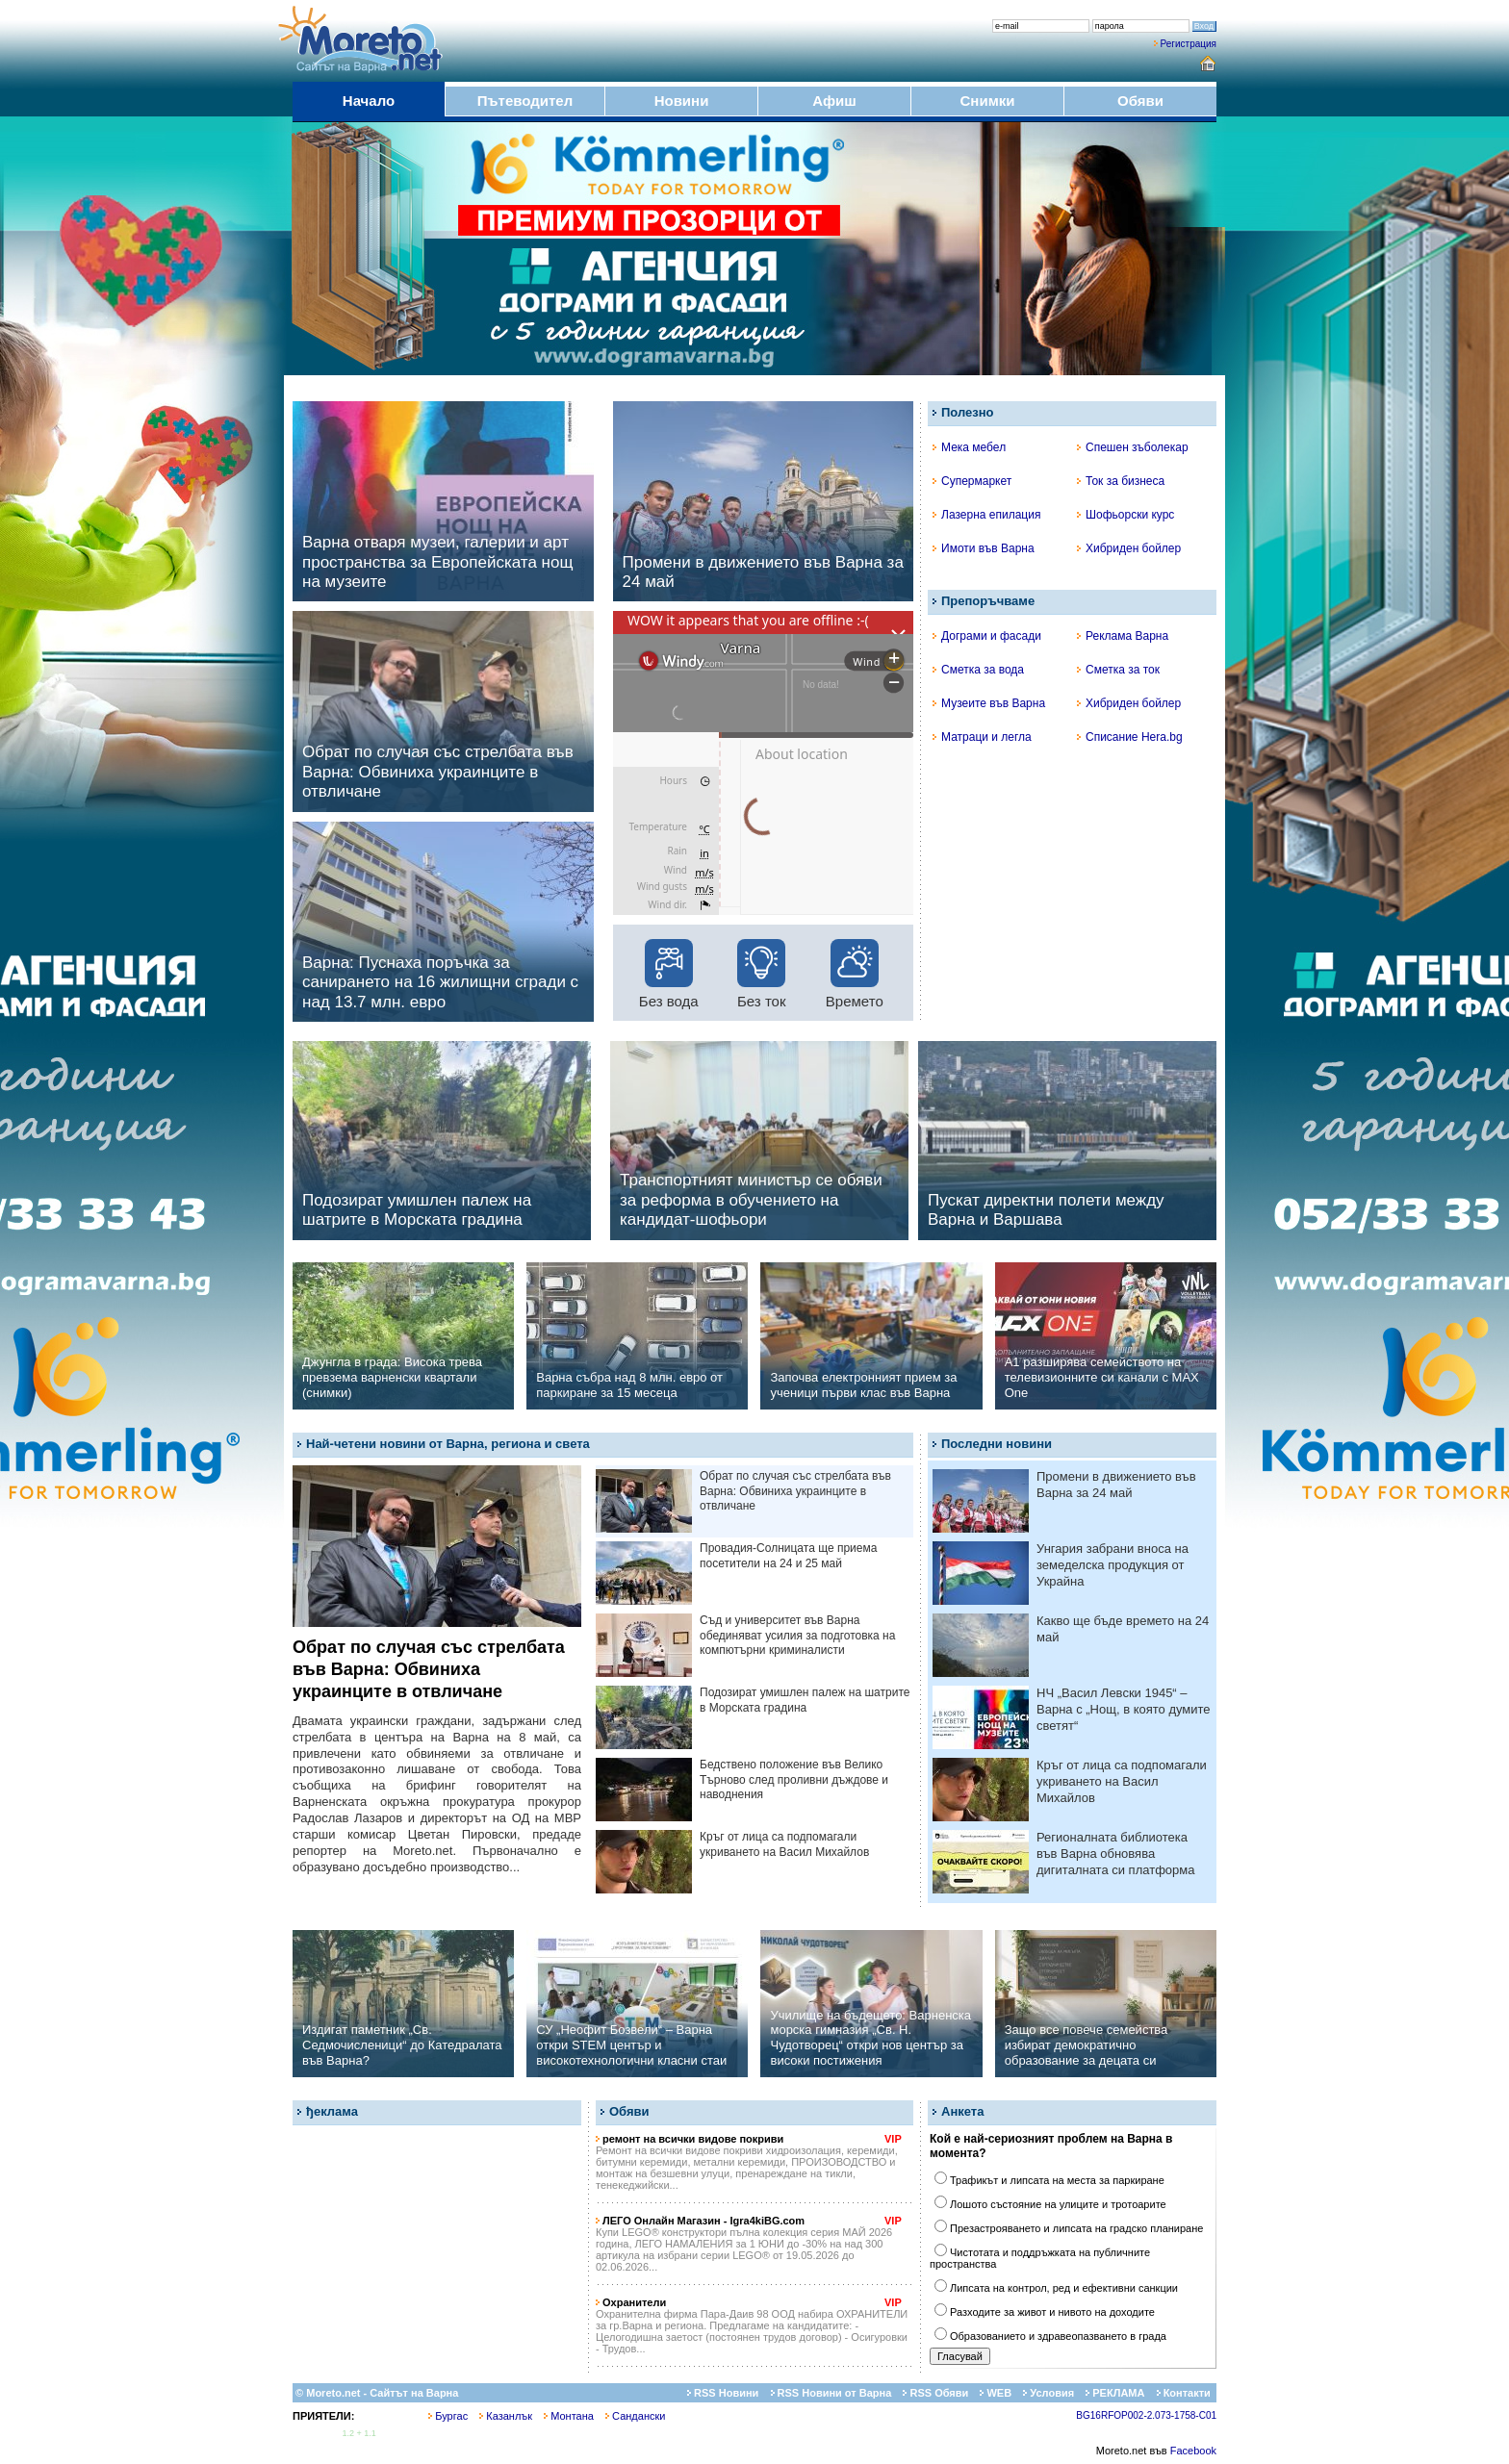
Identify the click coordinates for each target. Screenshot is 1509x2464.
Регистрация (1188, 43)
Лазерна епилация (986, 514)
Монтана (569, 2416)
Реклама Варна (1122, 636)
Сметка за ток (1118, 669)
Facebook (1193, 2450)
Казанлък (505, 2416)
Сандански (635, 2416)
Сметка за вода (978, 669)
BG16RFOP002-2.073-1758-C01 (1146, 2415)
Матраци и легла (982, 737)
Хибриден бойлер (1129, 548)
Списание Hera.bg (1130, 737)
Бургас (448, 2416)
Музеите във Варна (989, 703)
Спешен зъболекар (1133, 447)
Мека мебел (969, 447)
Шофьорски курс (1125, 514)
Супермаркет (972, 481)
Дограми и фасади (987, 636)
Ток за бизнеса (1120, 481)
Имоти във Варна (984, 548)
